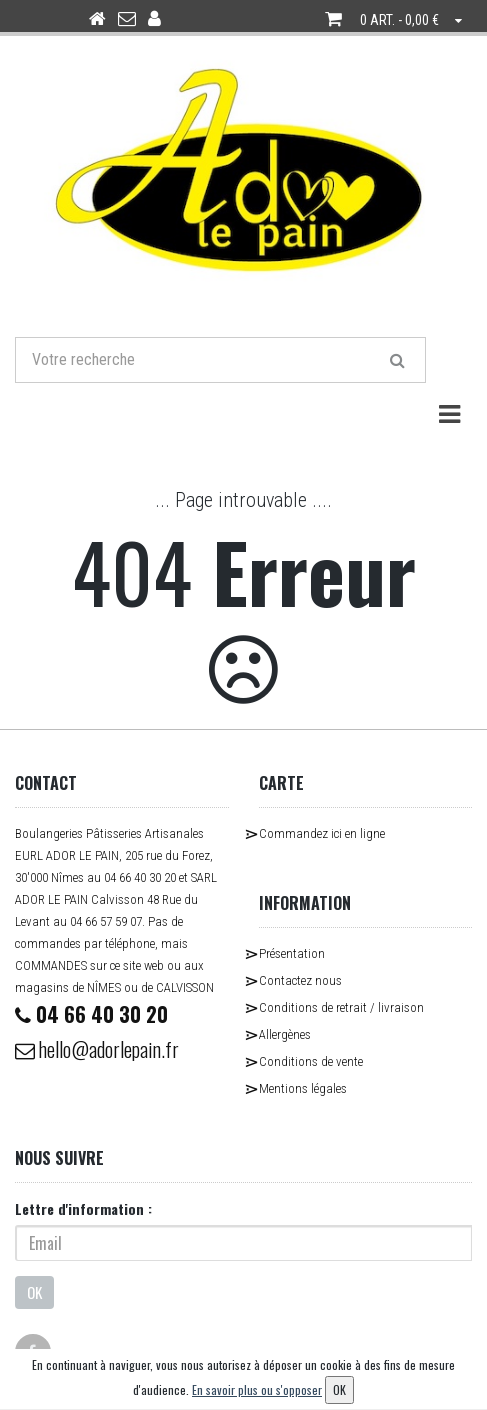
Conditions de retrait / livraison (341, 1007)
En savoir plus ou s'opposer (257, 1389)
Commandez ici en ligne (322, 833)
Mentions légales (303, 1088)
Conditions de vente (311, 1061)
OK (34, 1292)
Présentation (292, 953)
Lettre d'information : (83, 1208)
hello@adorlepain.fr (97, 1049)
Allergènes (285, 1034)
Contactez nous (300, 980)
